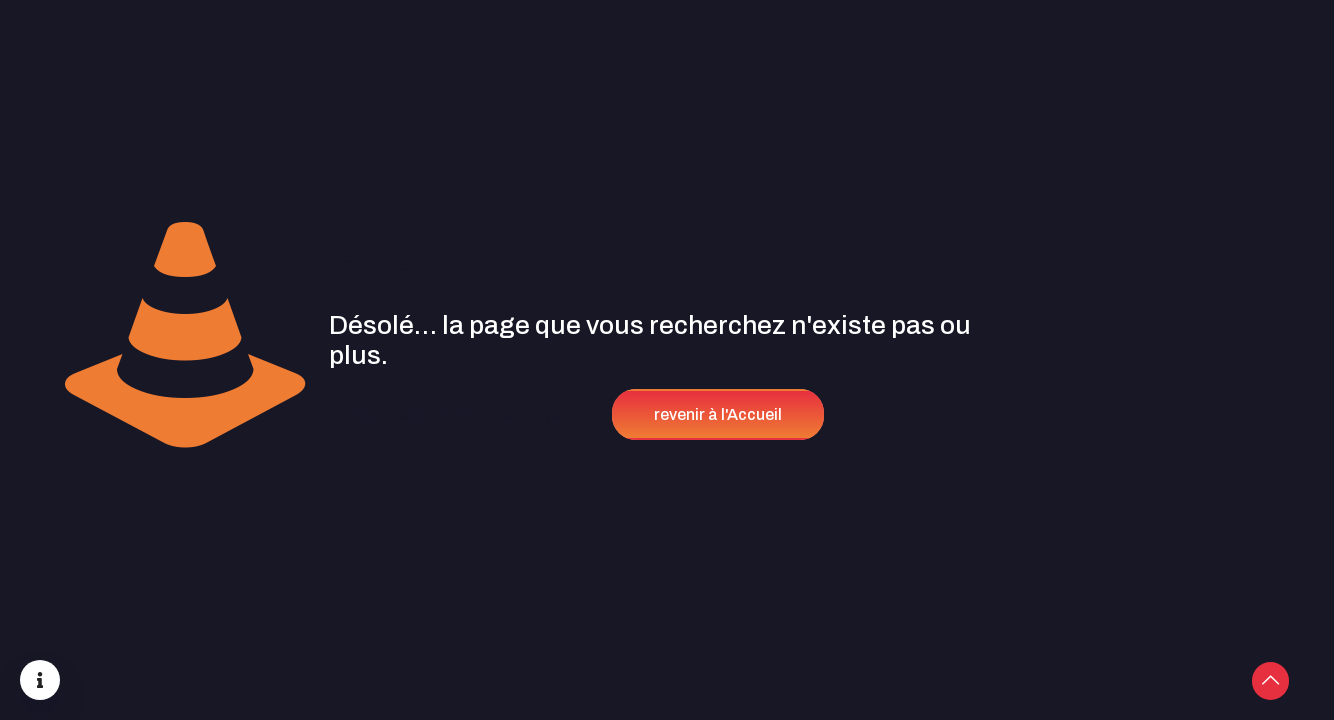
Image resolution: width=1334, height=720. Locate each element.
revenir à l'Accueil (718, 414)
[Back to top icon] (1238, 679)
